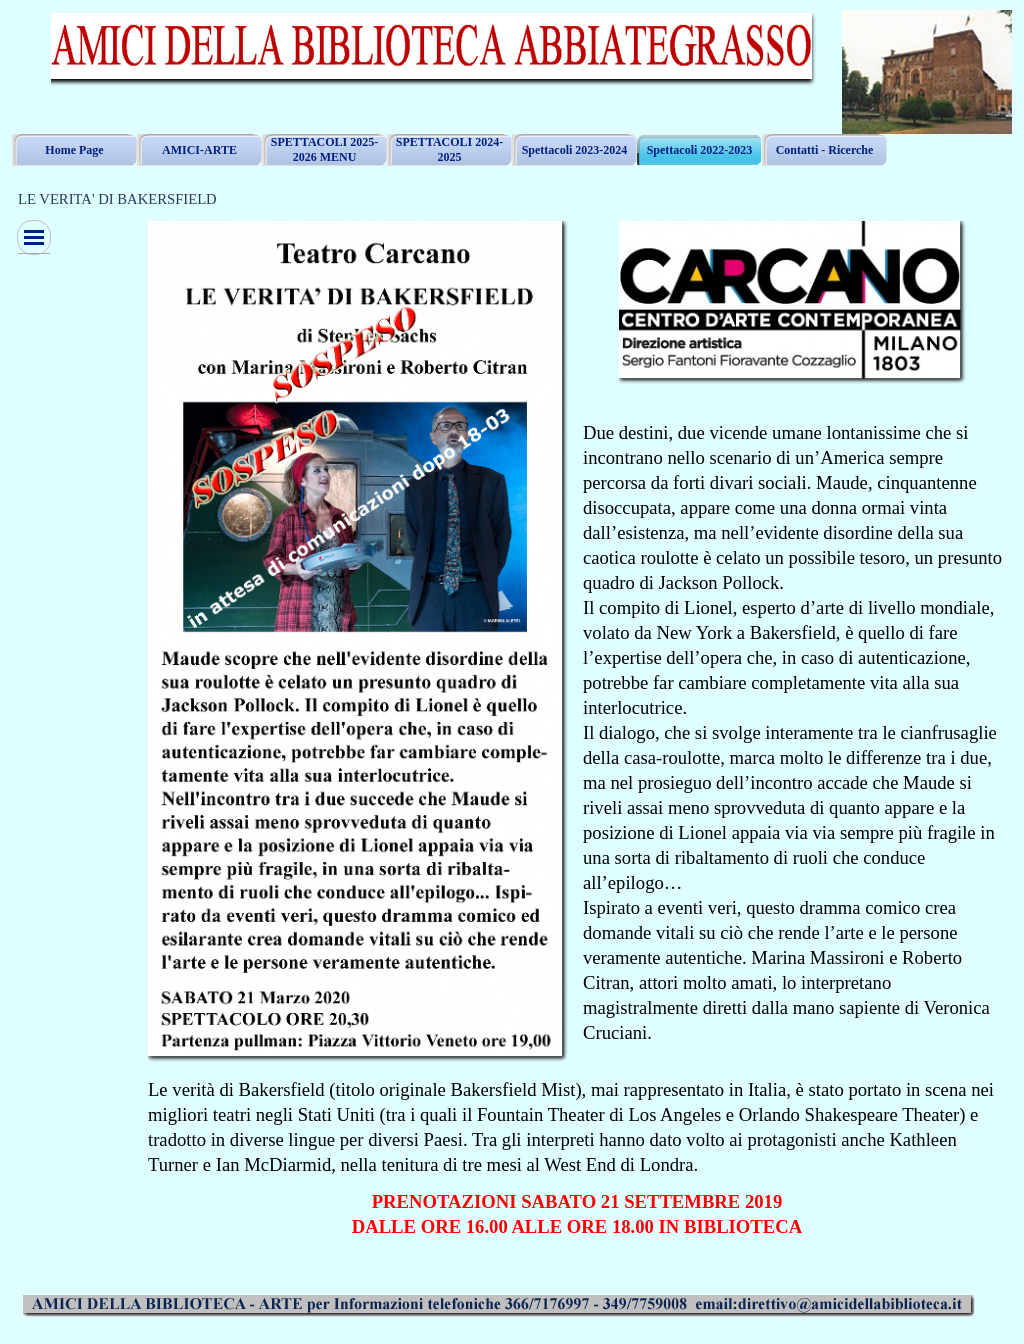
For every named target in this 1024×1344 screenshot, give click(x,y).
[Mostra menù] (34, 237)
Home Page (74, 150)
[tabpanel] (794, 732)
